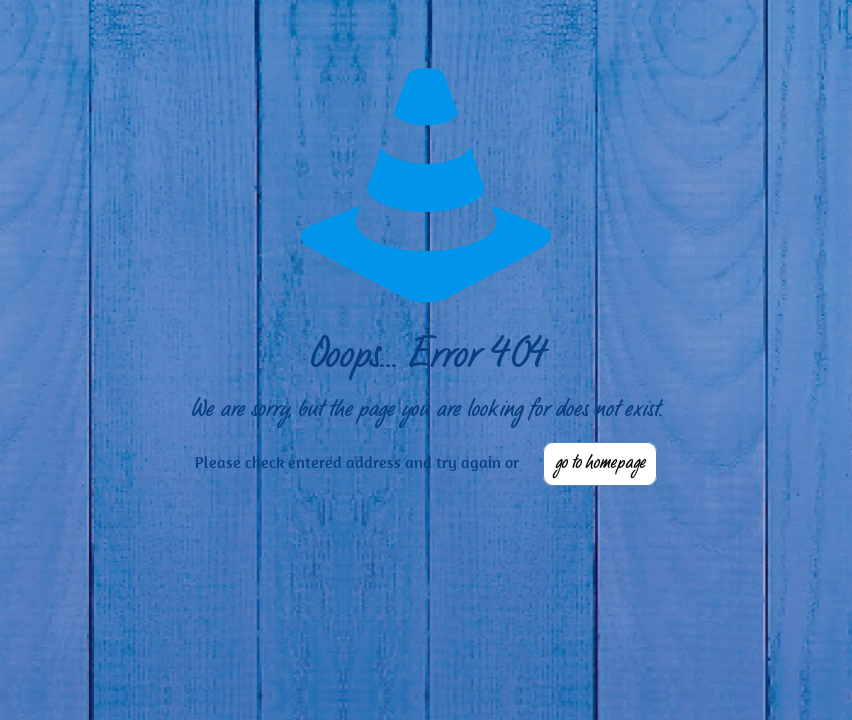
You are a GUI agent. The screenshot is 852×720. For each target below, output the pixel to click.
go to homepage (600, 464)
